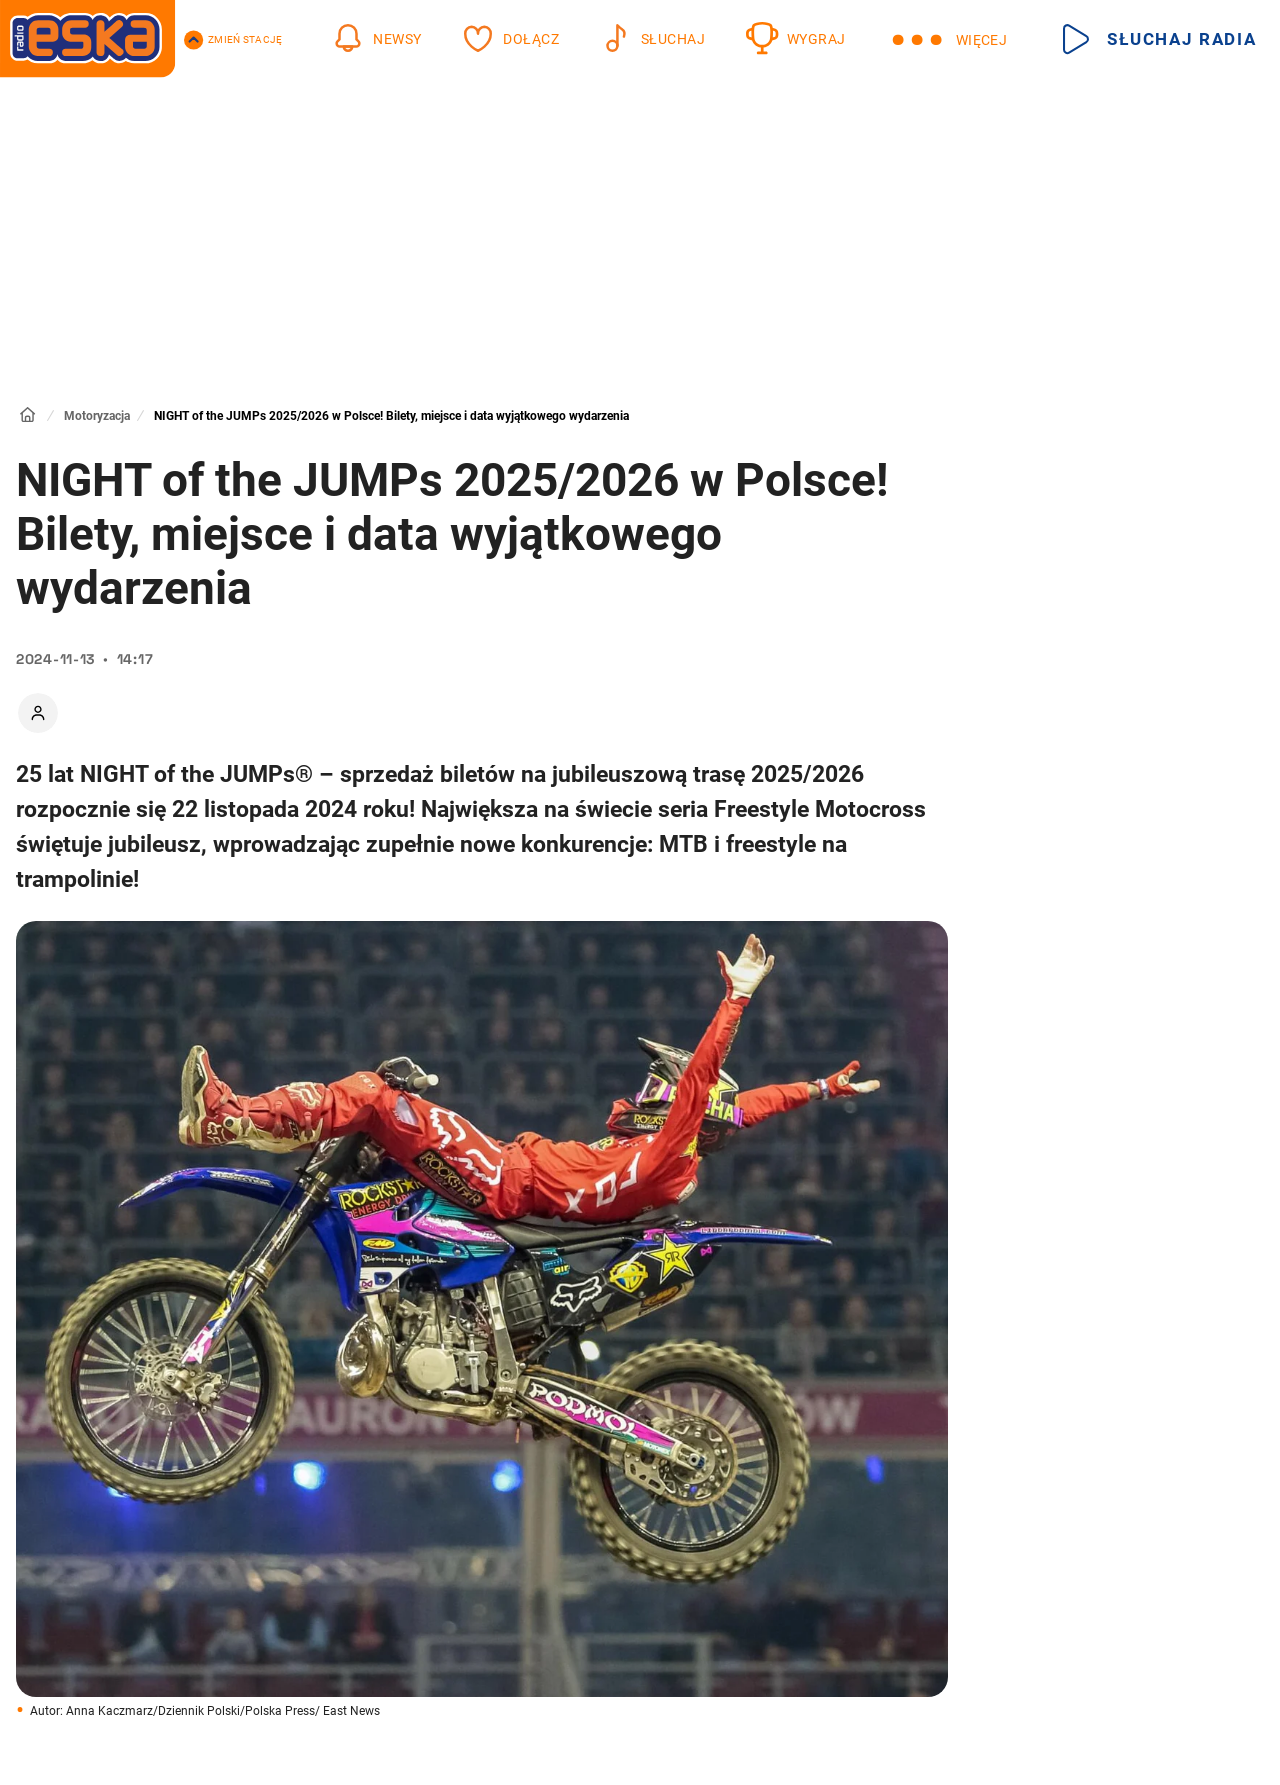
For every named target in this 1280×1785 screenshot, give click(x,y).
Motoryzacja (97, 416)
